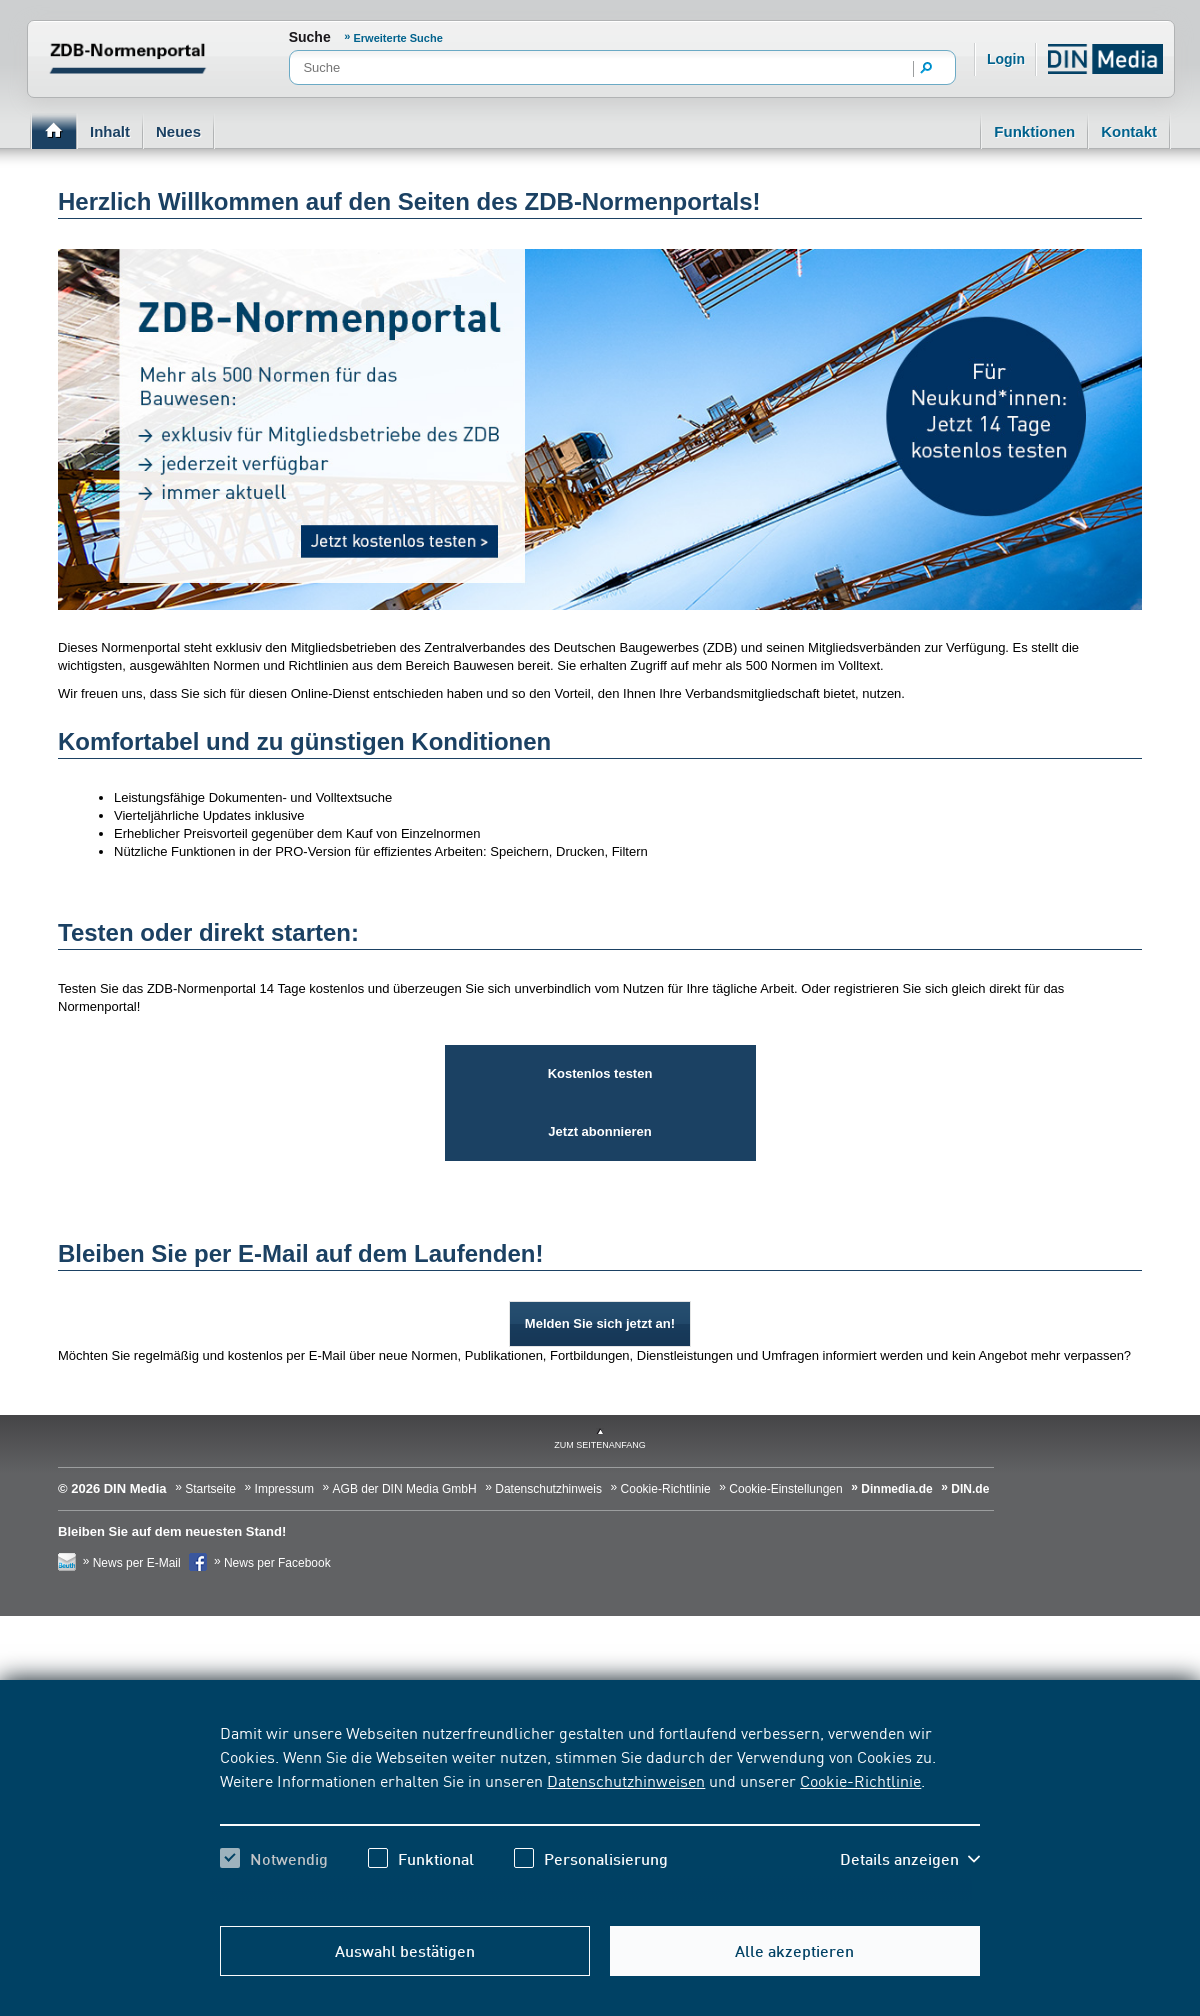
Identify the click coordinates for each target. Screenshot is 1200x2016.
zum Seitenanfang (600, 1445)
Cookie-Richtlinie (860, 1780)
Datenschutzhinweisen (626, 1780)
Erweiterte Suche (398, 38)
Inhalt (110, 131)
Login (1006, 59)
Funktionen (1034, 131)
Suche (310, 37)
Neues (178, 131)
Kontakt (1129, 131)
